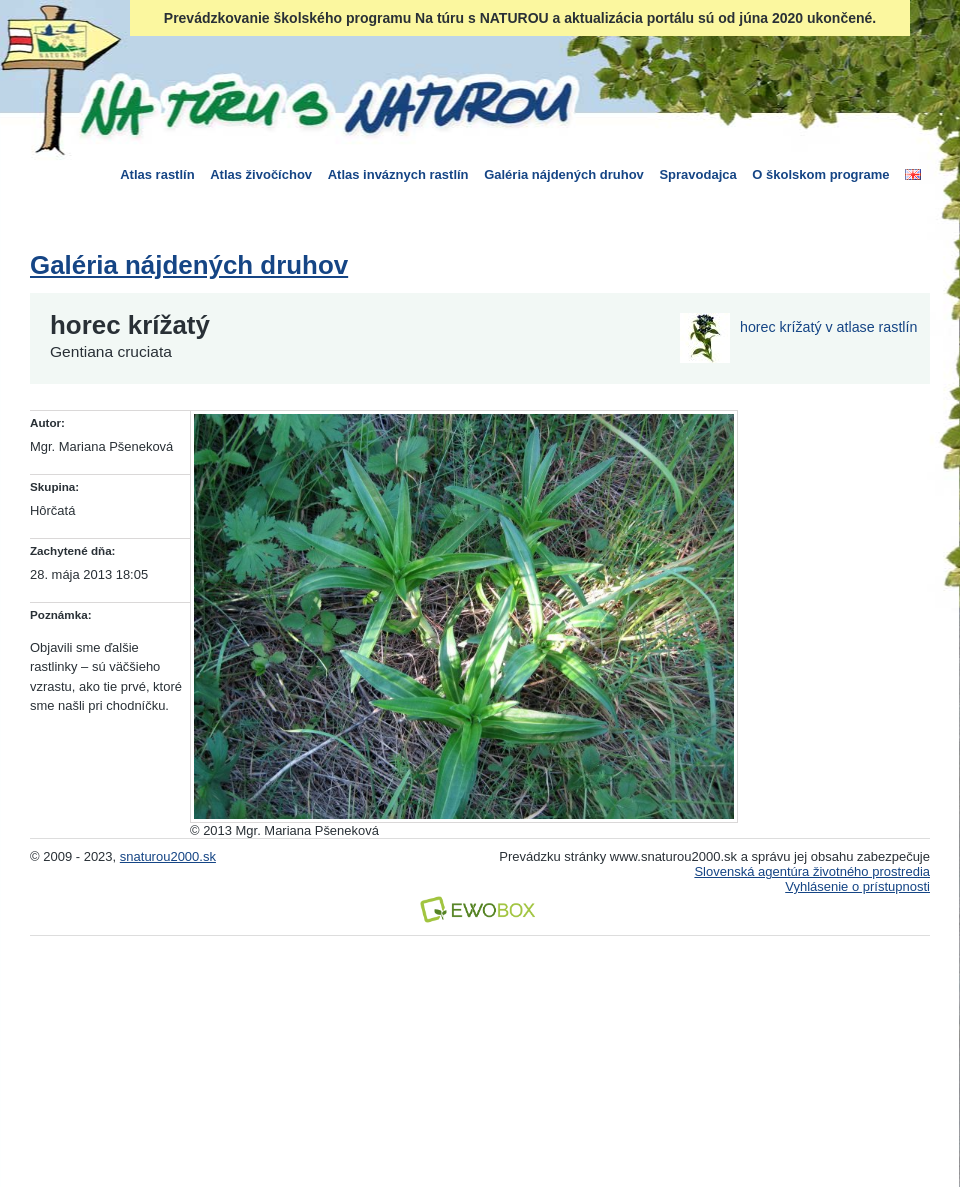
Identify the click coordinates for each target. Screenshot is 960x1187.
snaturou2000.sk (168, 856)
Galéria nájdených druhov (564, 174)
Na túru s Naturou (325, 104)
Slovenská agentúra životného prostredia (812, 871)
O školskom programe (820, 174)
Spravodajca (697, 174)
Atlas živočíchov (261, 174)
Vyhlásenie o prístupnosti (857, 886)
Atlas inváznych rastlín (398, 174)
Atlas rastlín (157, 174)
